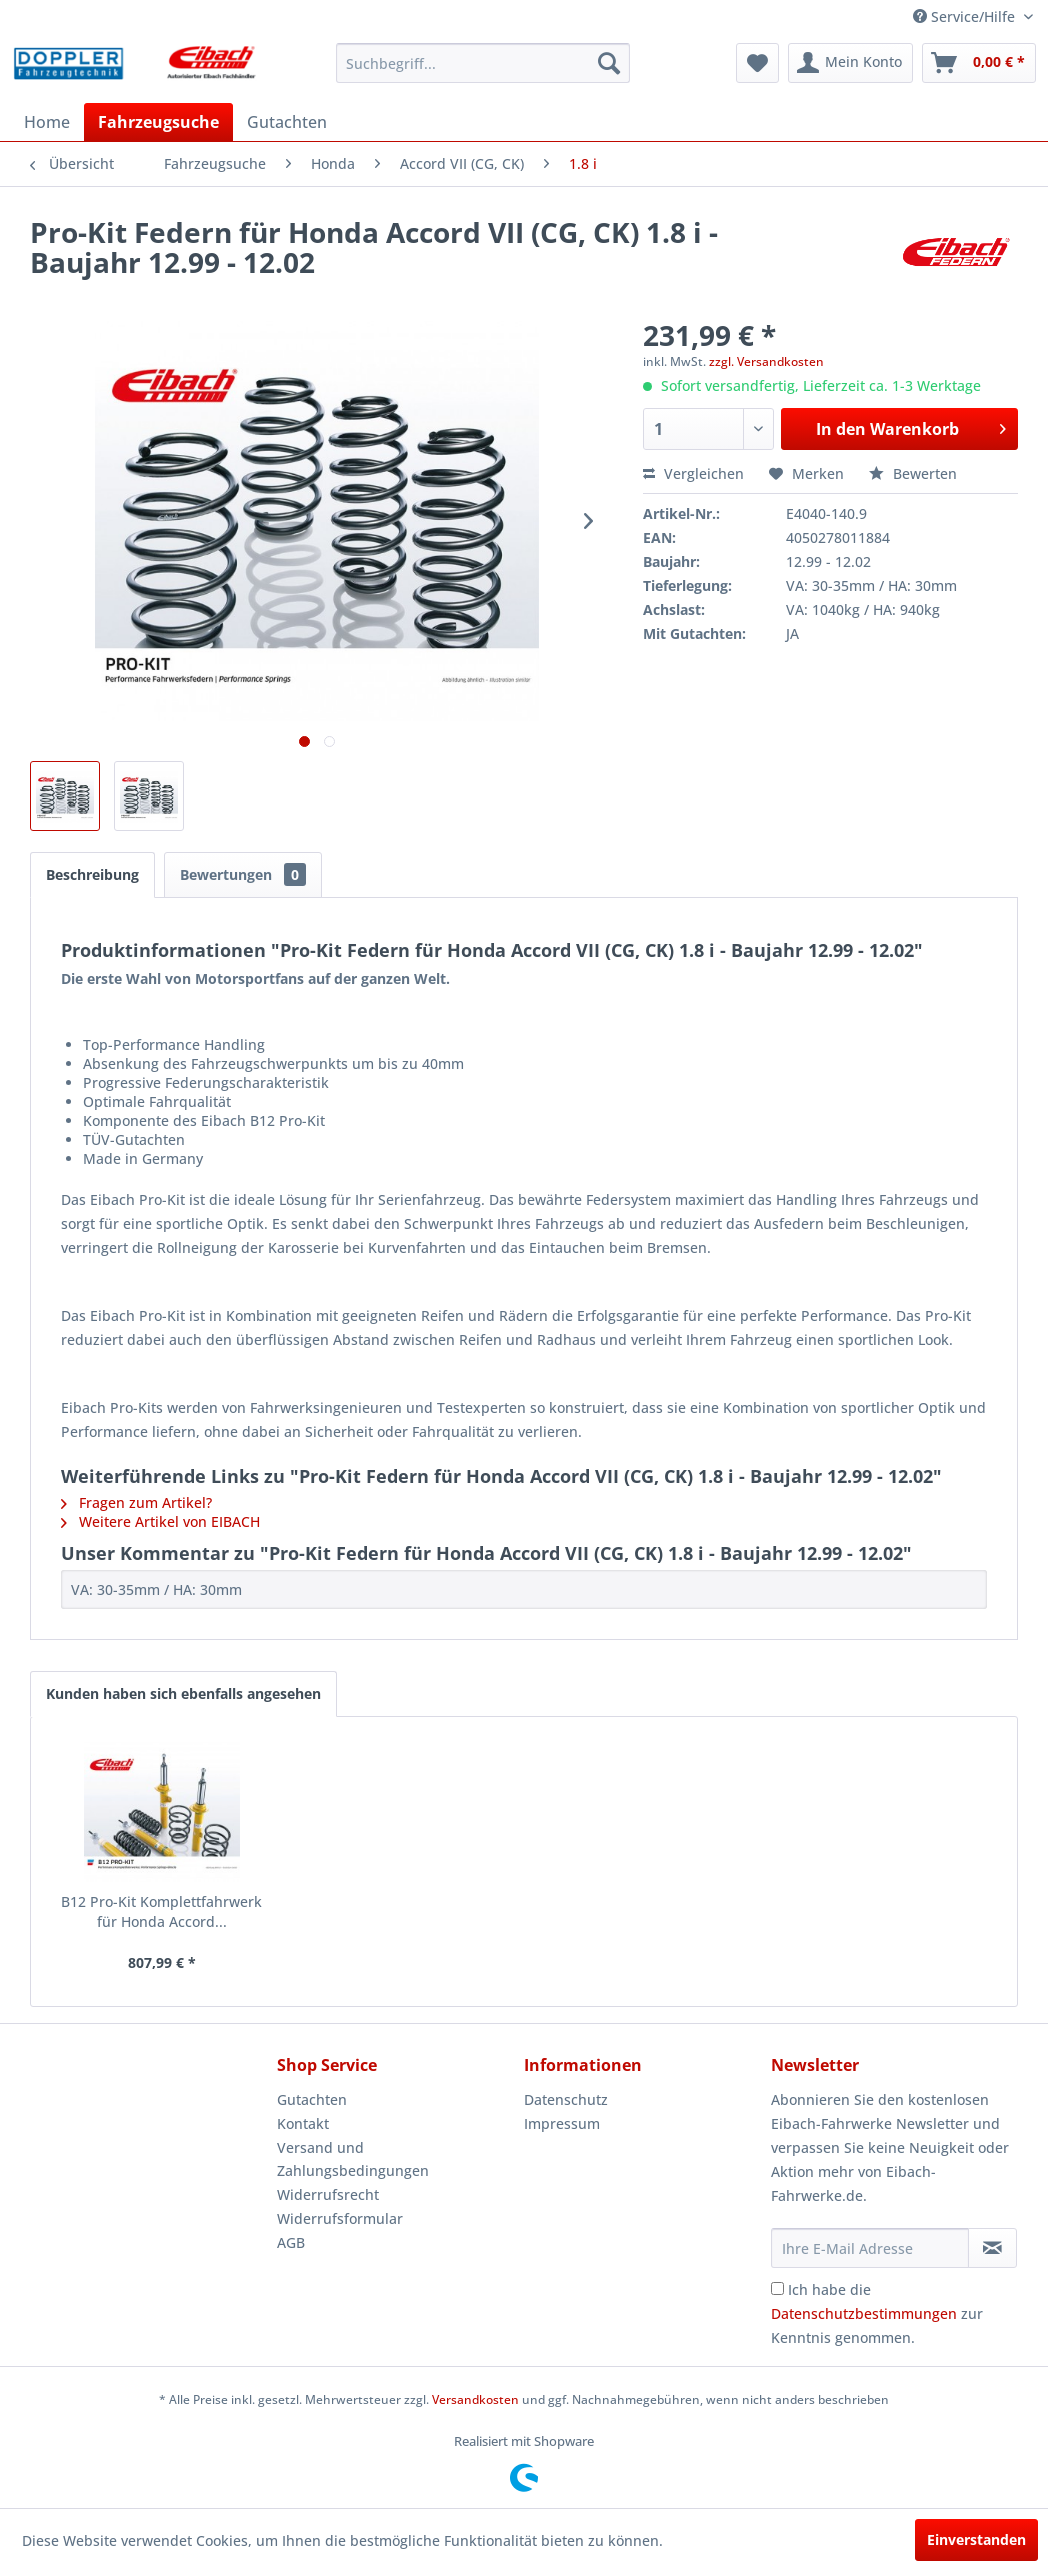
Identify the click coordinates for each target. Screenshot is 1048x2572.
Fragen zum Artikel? (136, 1502)
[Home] (47, 122)
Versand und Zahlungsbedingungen (353, 2159)
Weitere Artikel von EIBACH (160, 1521)
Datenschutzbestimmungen (864, 2313)
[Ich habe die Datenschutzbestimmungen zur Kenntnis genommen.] (777, 2288)
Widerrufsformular (340, 2218)
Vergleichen (693, 473)
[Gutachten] (287, 122)
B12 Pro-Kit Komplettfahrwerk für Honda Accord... (161, 1911)
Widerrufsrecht (328, 2194)
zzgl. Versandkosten (766, 361)
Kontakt (303, 2123)
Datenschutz (566, 2099)
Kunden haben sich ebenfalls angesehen (183, 1693)
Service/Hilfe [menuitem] (966, 16)
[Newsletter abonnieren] (992, 2248)
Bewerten (913, 473)
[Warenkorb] (979, 63)
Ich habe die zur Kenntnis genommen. (877, 2313)
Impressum (562, 2123)
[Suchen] (609, 63)
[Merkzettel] (757, 63)
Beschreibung (92, 874)
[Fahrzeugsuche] (158, 122)
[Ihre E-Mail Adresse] (870, 2248)
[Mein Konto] (850, 63)
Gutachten (312, 2099)
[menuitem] (482, 63)
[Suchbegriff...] (482, 63)
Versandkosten (475, 2399)
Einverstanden (976, 2539)
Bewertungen (243, 874)
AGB (291, 2242)
